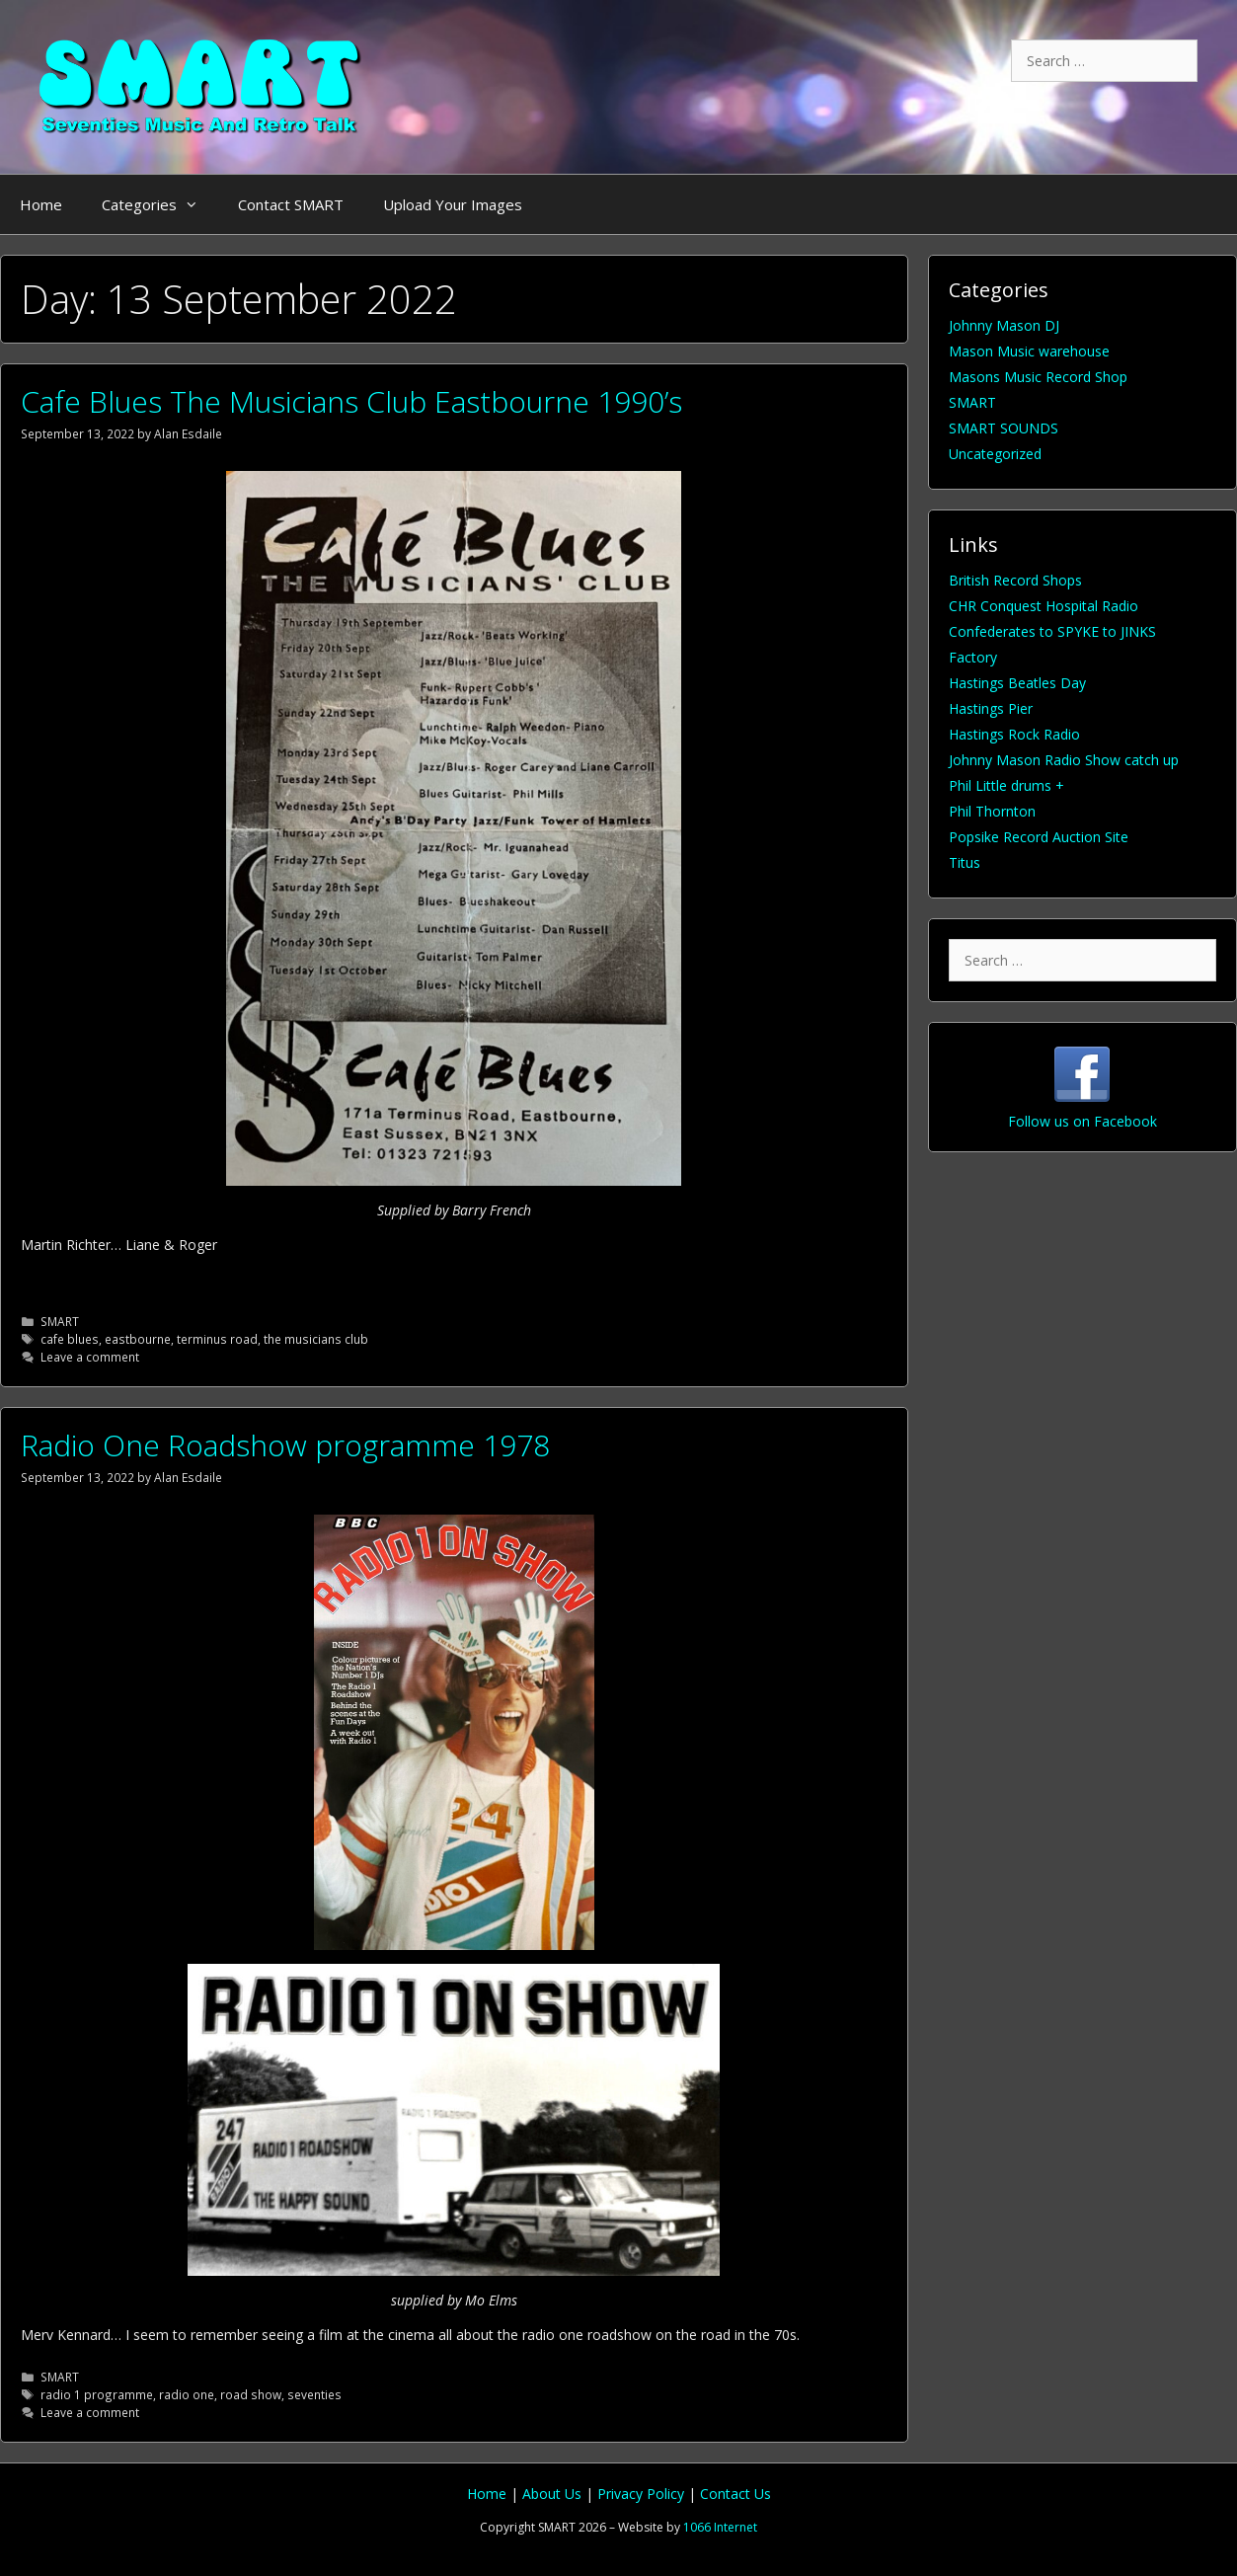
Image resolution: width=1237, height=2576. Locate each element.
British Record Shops (1015, 580)
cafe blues (69, 1339)
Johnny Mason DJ (1004, 325)
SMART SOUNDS (1003, 428)
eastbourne (138, 1339)
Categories (160, 204)
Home (41, 204)
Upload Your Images (452, 204)
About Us (553, 2493)
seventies (314, 2394)
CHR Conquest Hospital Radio (1043, 605)
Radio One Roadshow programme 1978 (285, 1445)
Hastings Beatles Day (1017, 682)
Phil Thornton (992, 811)
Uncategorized (995, 453)
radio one (186, 2394)
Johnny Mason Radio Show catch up (1064, 759)
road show (250, 2394)
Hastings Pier (991, 708)
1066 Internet (720, 2527)
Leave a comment (89, 1357)
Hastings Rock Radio (1014, 734)
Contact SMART (291, 204)
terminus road (217, 1339)
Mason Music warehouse (1029, 351)
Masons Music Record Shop (1038, 376)
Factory (973, 657)
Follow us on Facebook (1082, 1121)
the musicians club (316, 1339)
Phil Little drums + (1006, 785)
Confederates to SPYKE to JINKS (1052, 631)
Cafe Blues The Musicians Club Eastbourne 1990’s (351, 401)
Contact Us (735, 2493)
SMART (59, 1321)
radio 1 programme (96, 2394)
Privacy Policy (642, 2493)
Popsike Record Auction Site (1038, 836)
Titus (964, 862)
